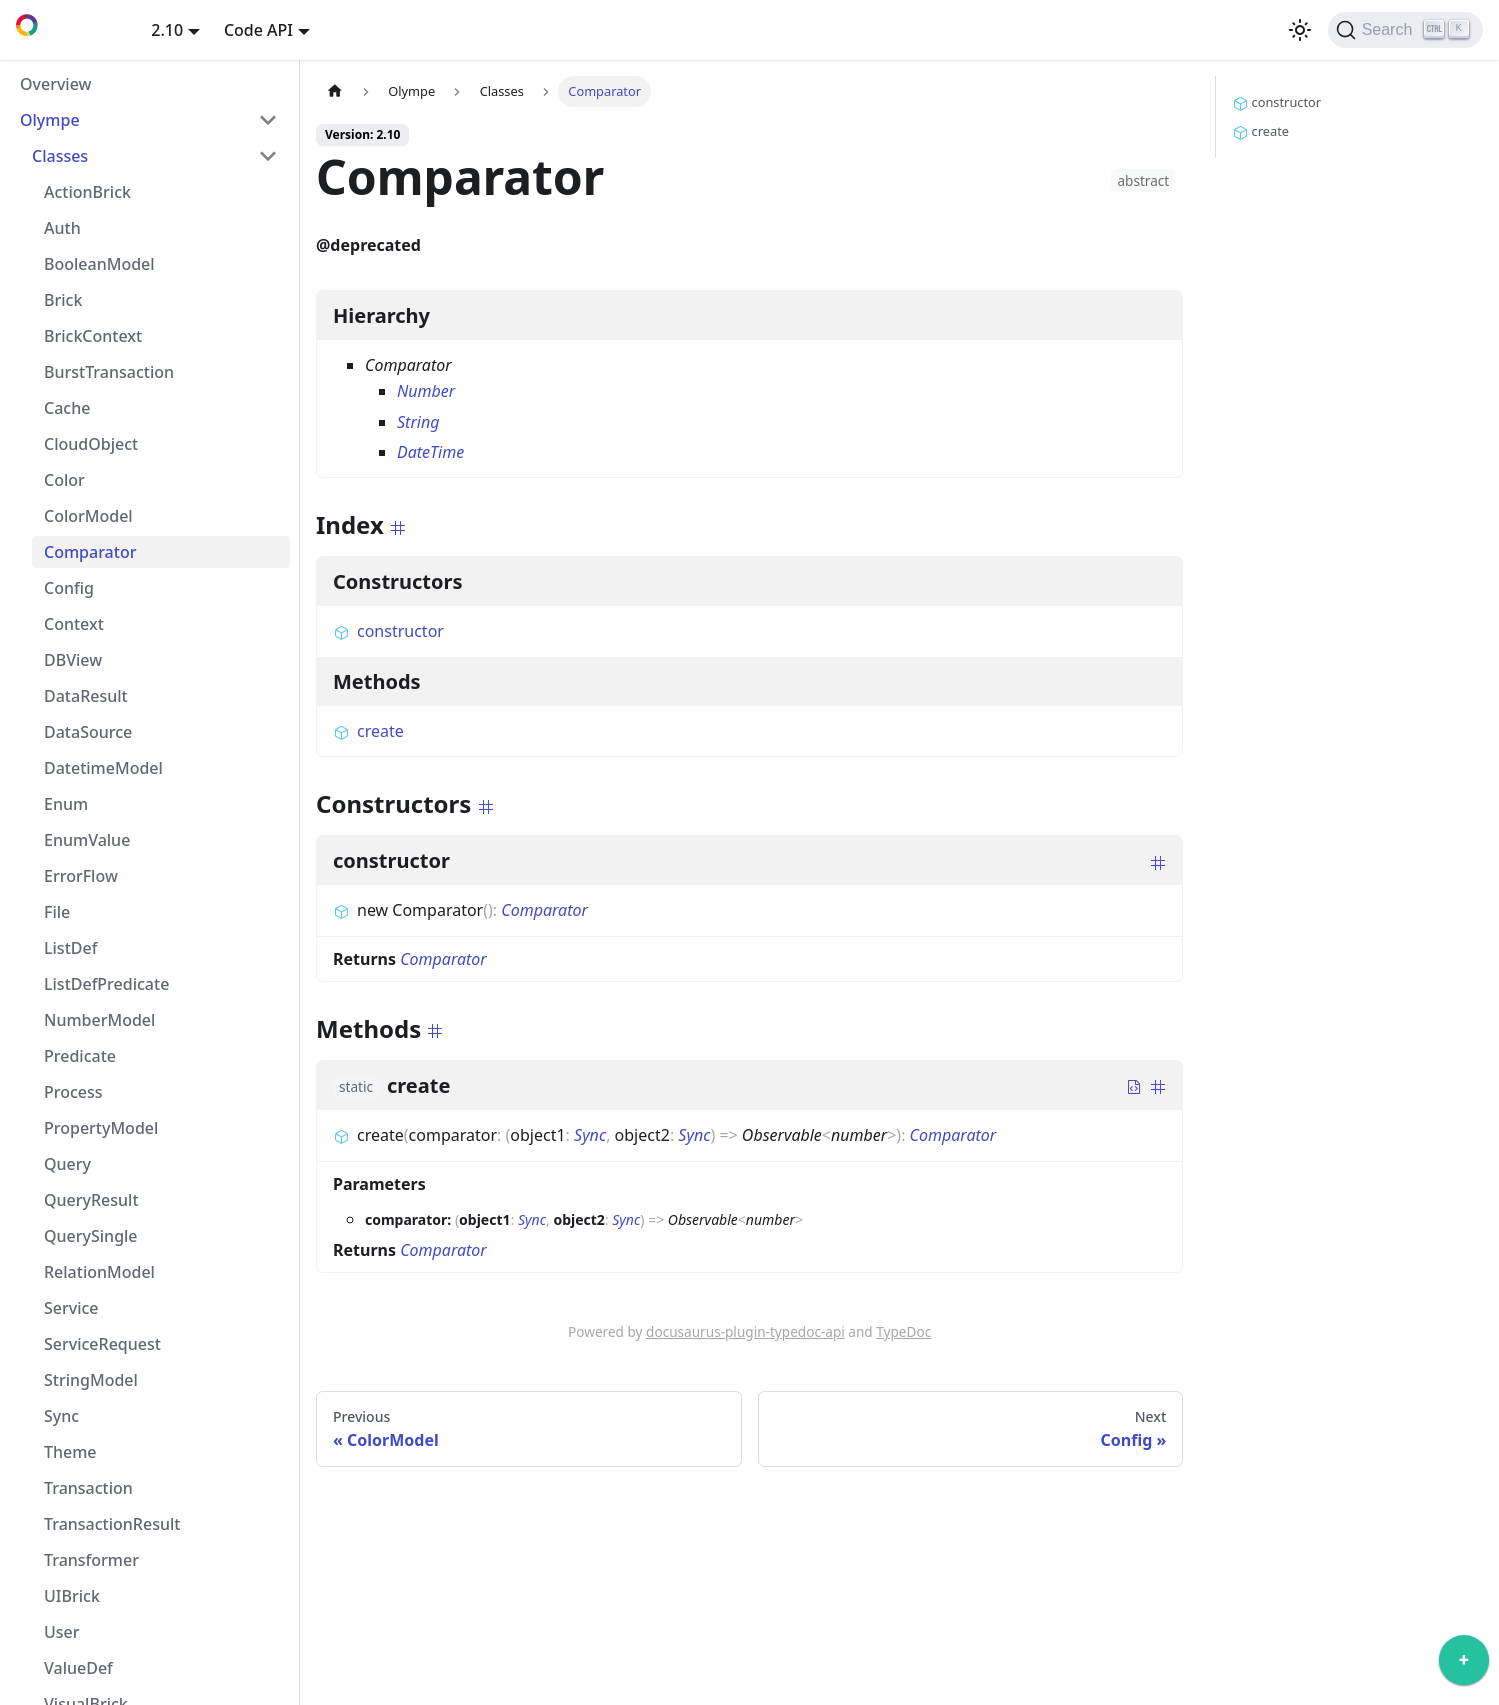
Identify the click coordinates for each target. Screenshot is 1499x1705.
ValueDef (78, 1668)
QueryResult (91, 1200)
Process (73, 1092)
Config (69, 588)
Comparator (90, 552)
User (62, 1632)
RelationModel (99, 1272)
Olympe (50, 120)
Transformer (91, 1560)
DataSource (88, 732)
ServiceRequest (102, 1344)
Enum (66, 804)
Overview (55, 84)
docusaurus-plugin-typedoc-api (745, 1331)
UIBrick (72, 1596)
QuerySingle (91, 1236)
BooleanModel (99, 264)
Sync (61, 1416)
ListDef (70, 948)
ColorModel (88, 516)
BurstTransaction (109, 372)
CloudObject (91, 444)
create (368, 731)
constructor (388, 631)
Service (71, 1308)
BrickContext (93, 336)
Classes (60, 156)
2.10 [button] (167, 30)
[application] (1464, 1665)
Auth (62, 228)
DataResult (86, 696)
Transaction (88, 1488)
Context (74, 624)
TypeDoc (903, 1331)
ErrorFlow (81, 876)
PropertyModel (101, 1128)
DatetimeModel (103, 768)
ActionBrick (87, 192)
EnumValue (87, 840)
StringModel (91, 1380)
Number (426, 391)
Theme (70, 1452)
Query (67, 1164)
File (57, 912)
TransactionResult (112, 1524)
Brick (63, 300)
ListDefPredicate (106, 984)
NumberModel (99, 1020)
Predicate (80, 1056)
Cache (67, 408)
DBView (73, 660)
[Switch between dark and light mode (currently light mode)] (1300, 30)
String (418, 422)
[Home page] (335, 91)
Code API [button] (258, 30)
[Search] (1405, 30)
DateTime (430, 452)
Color (64, 480)
